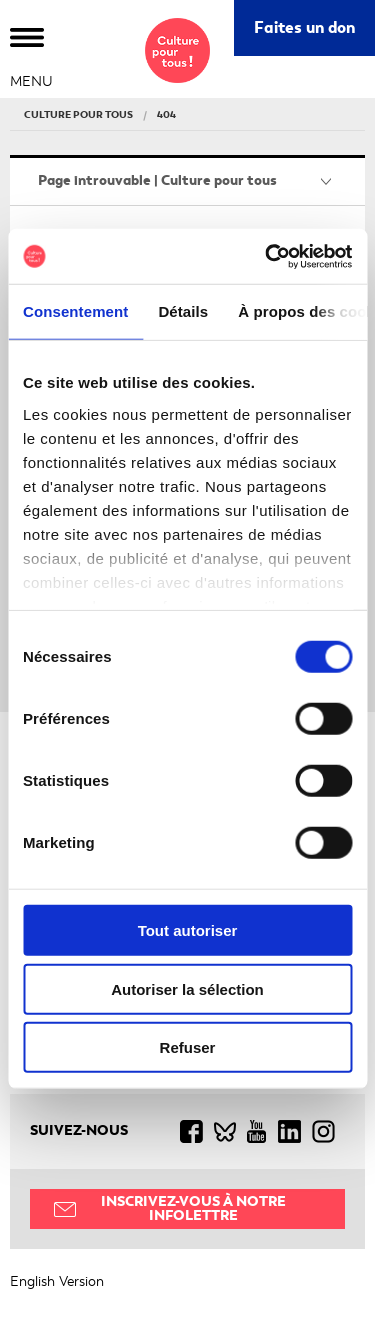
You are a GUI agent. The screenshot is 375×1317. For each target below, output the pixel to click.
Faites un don (304, 27)
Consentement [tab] (75, 311)
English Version (57, 1281)
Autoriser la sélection (187, 988)
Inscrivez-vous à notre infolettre (193, 1208)
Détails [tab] (183, 311)
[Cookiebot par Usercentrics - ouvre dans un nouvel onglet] (267, 256)
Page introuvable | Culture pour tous (157, 180)
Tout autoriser (188, 930)
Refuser (188, 1047)
